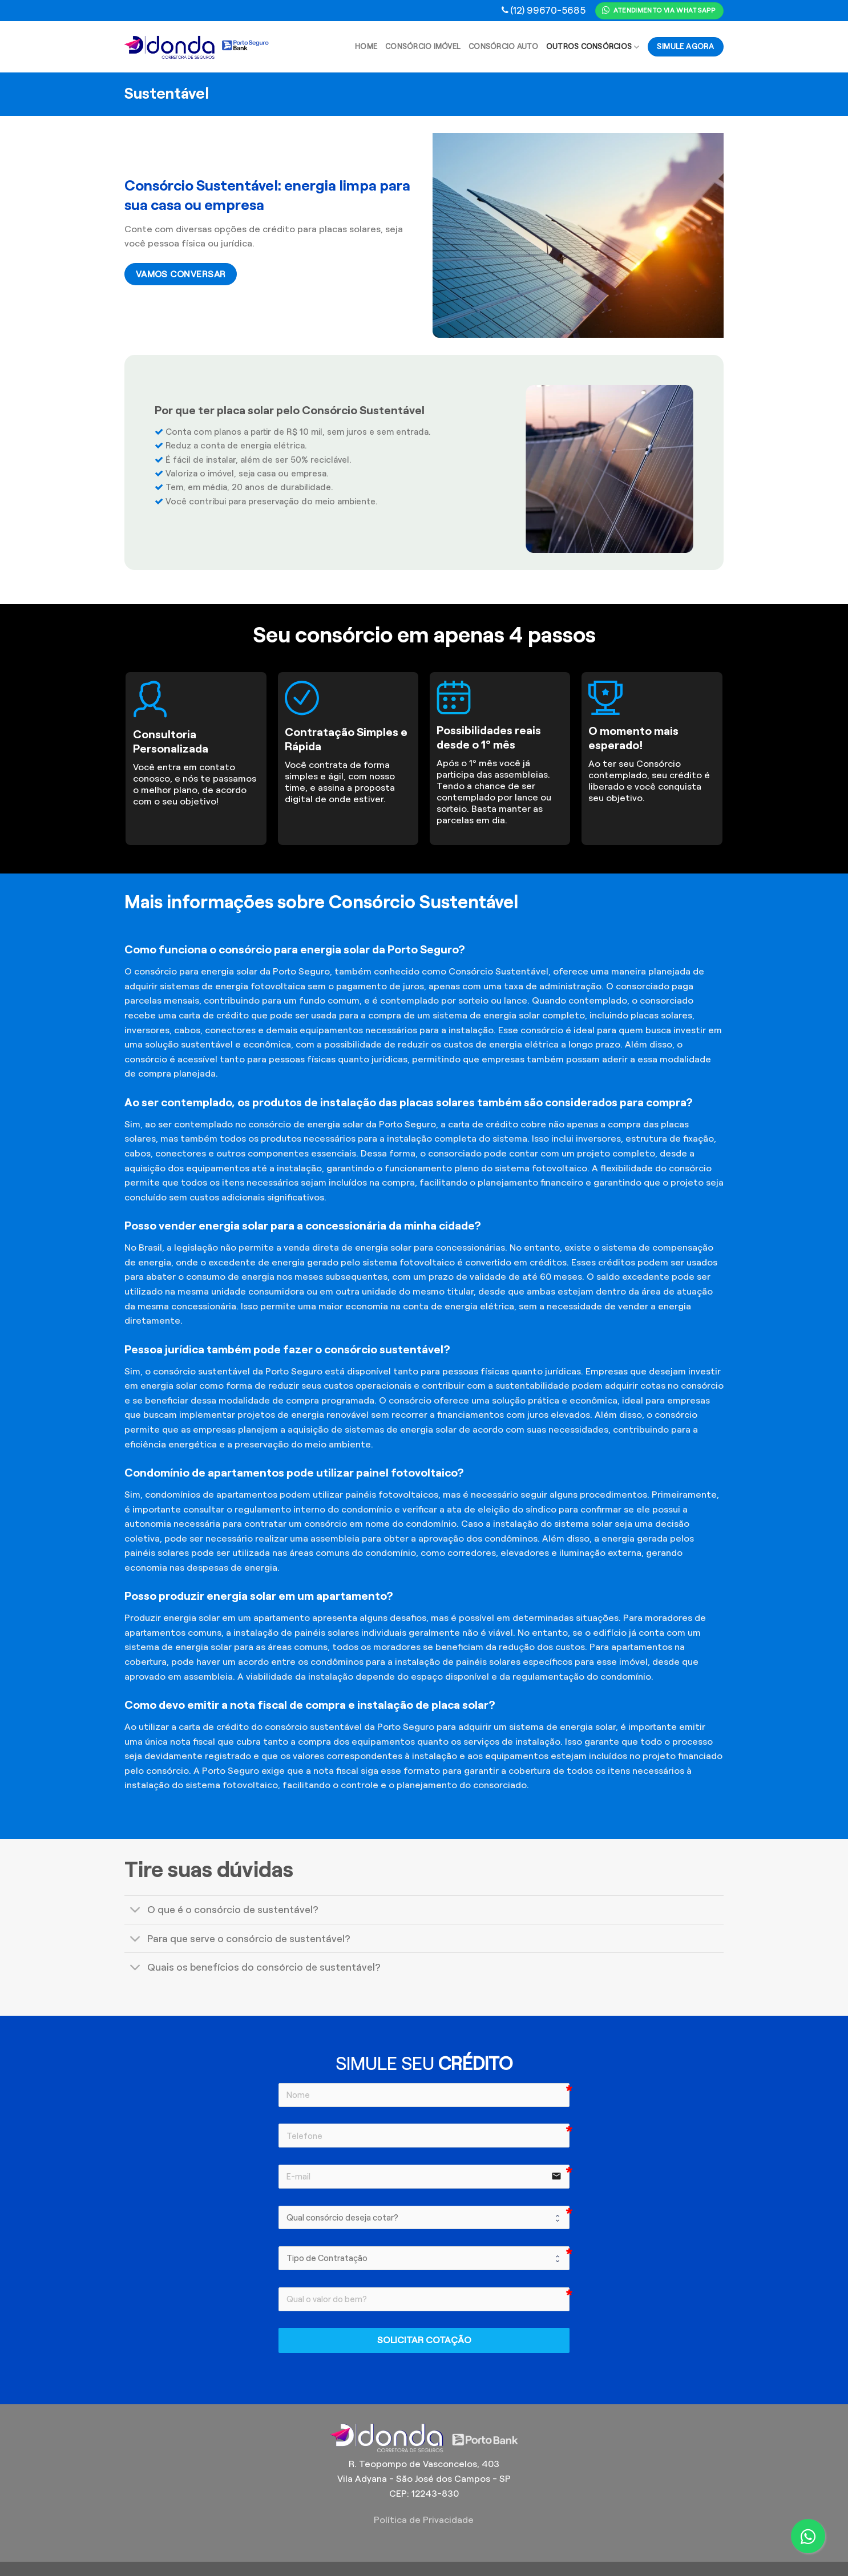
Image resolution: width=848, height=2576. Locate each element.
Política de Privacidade (424, 2520)
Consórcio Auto (503, 47)
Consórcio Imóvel (423, 47)
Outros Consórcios (593, 47)
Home (366, 47)
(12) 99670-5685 (547, 10)
